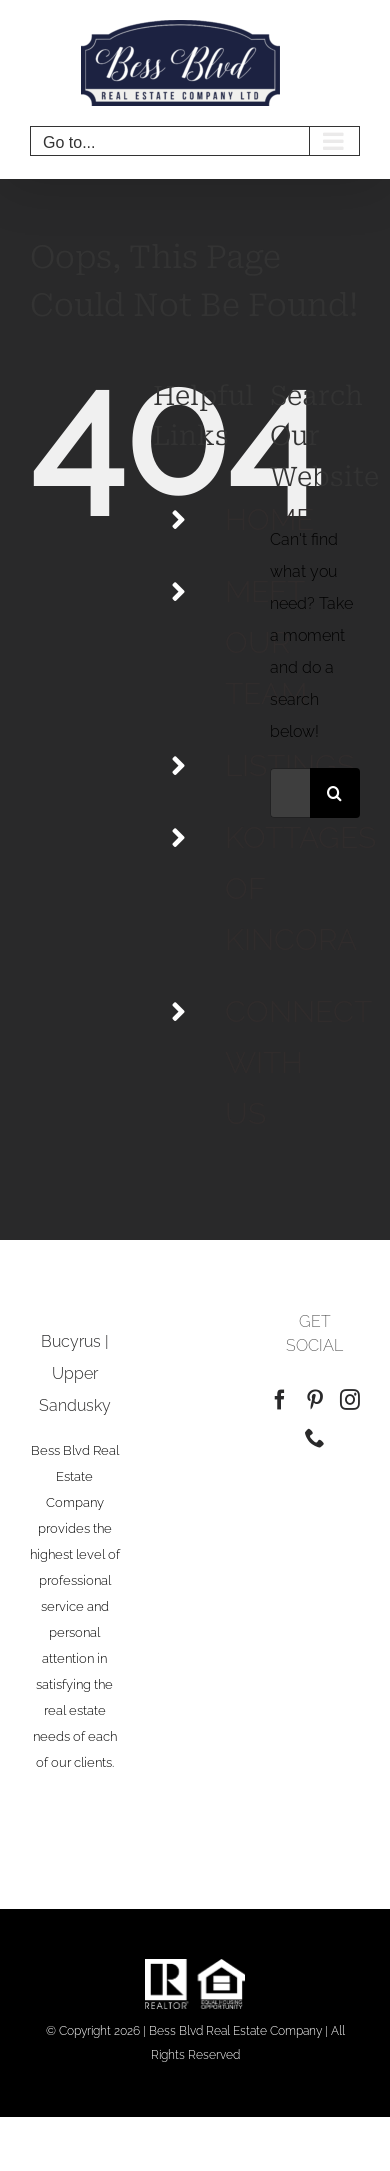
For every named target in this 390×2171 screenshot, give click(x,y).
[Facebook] (280, 1400)
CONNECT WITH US (298, 1062)
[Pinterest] (315, 1400)
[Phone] (315, 1438)
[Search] (335, 793)
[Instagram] (350, 1400)
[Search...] (290, 793)
